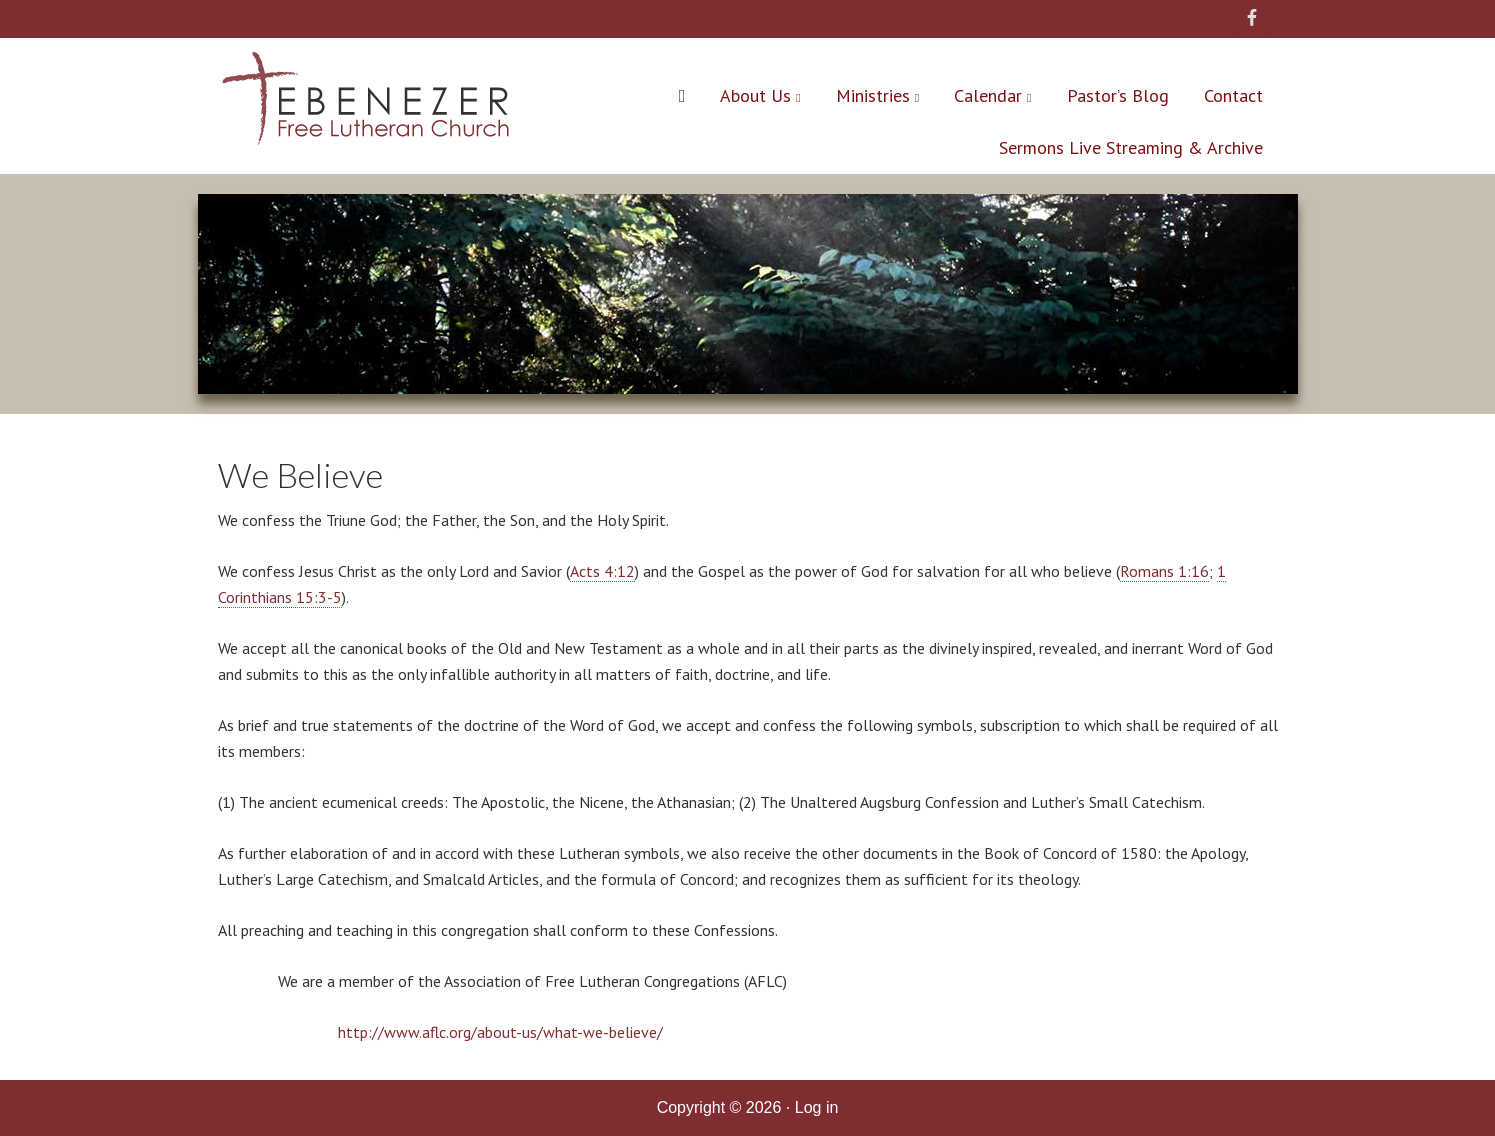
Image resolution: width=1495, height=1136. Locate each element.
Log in (817, 1107)
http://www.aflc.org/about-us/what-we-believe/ (500, 1032)
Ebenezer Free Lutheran (365, 103)
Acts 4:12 (602, 571)
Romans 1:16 (1164, 571)
